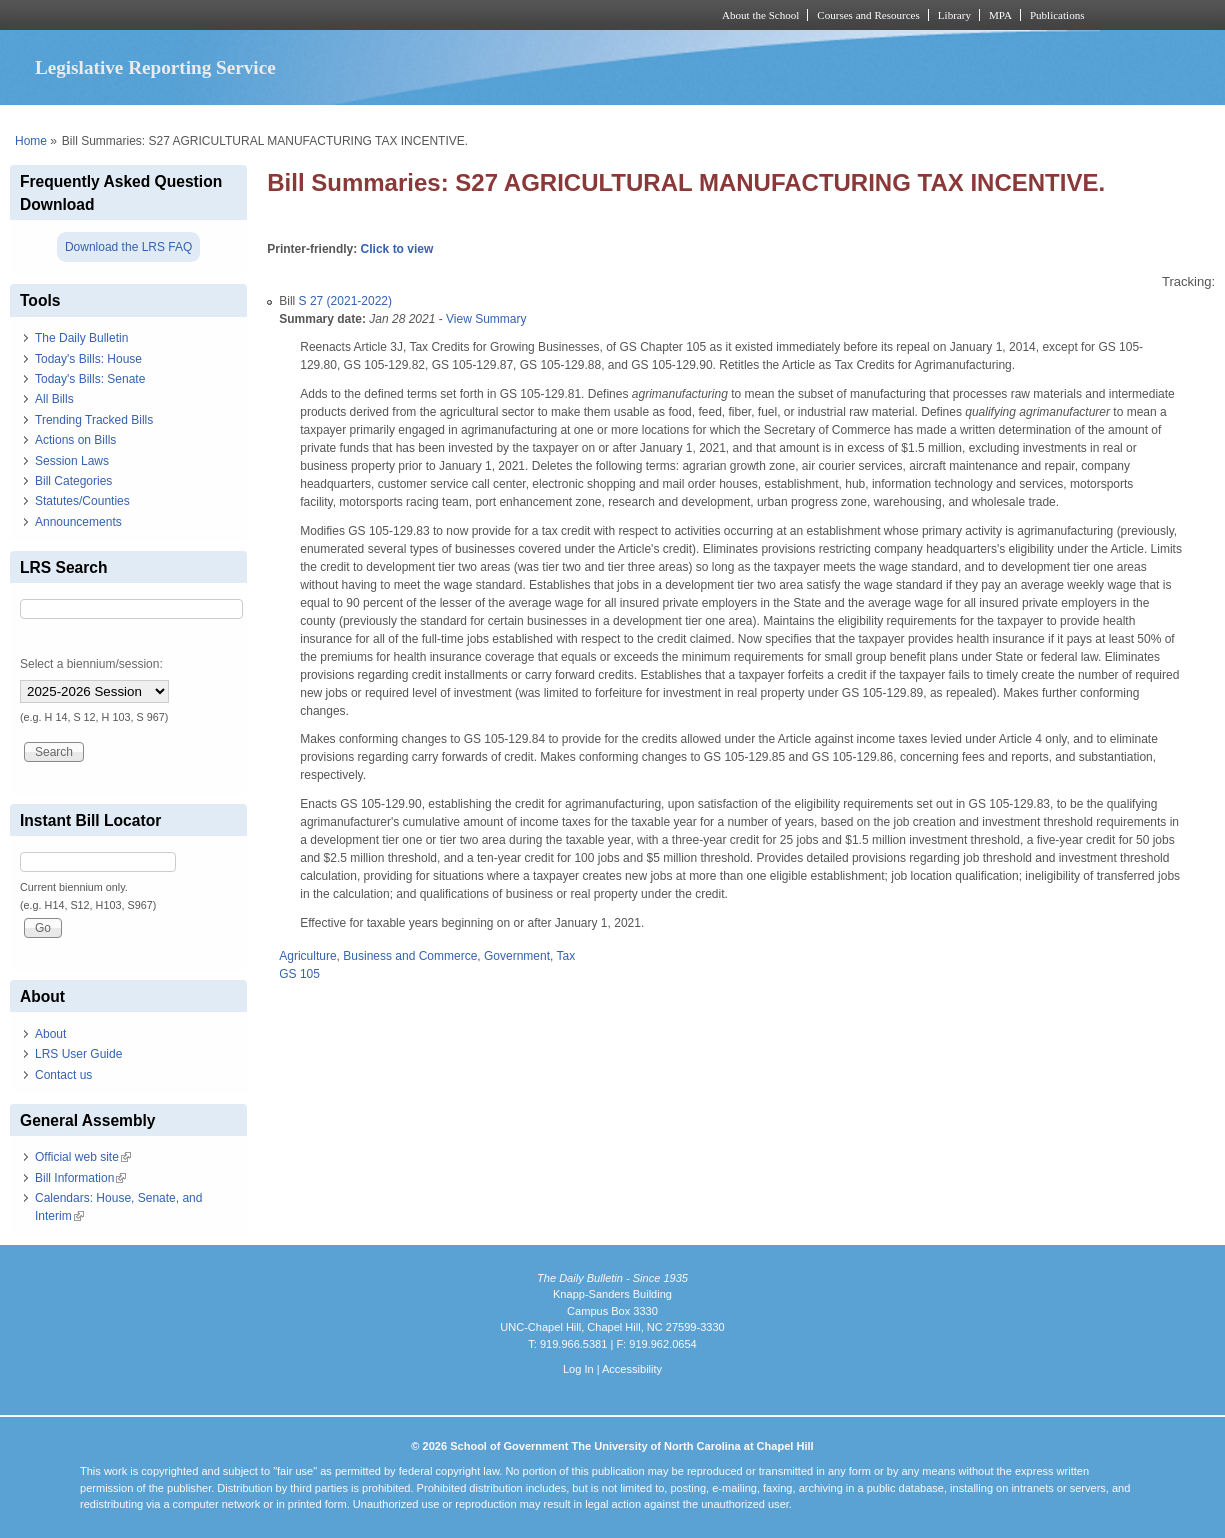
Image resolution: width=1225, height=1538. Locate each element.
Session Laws (72, 461)
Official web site (83, 1157)
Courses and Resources (868, 15)
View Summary (486, 319)
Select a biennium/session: (91, 664)
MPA (1000, 15)
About (50, 1034)
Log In (578, 1369)
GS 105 (299, 974)
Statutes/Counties (82, 501)
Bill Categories (73, 481)
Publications (1057, 15)
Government (517, 956)
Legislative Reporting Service (155, 67)
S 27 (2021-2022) (345, 301)
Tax (566, 956)
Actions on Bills (75, 440)
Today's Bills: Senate (90, 379)
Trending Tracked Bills (94, 420)
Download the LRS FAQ (128, 247)
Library (954, 15)
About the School (760, 15)
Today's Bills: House (88, 359)
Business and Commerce (410, 956)
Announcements (78, 522)
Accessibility (632, 1369)
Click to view (397, 249)
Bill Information (80, 1178)
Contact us (63, 1075)
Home (31, 141)
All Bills (54, 399)
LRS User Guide (78, 1054)
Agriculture (307, 956)
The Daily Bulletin (81, 338)
